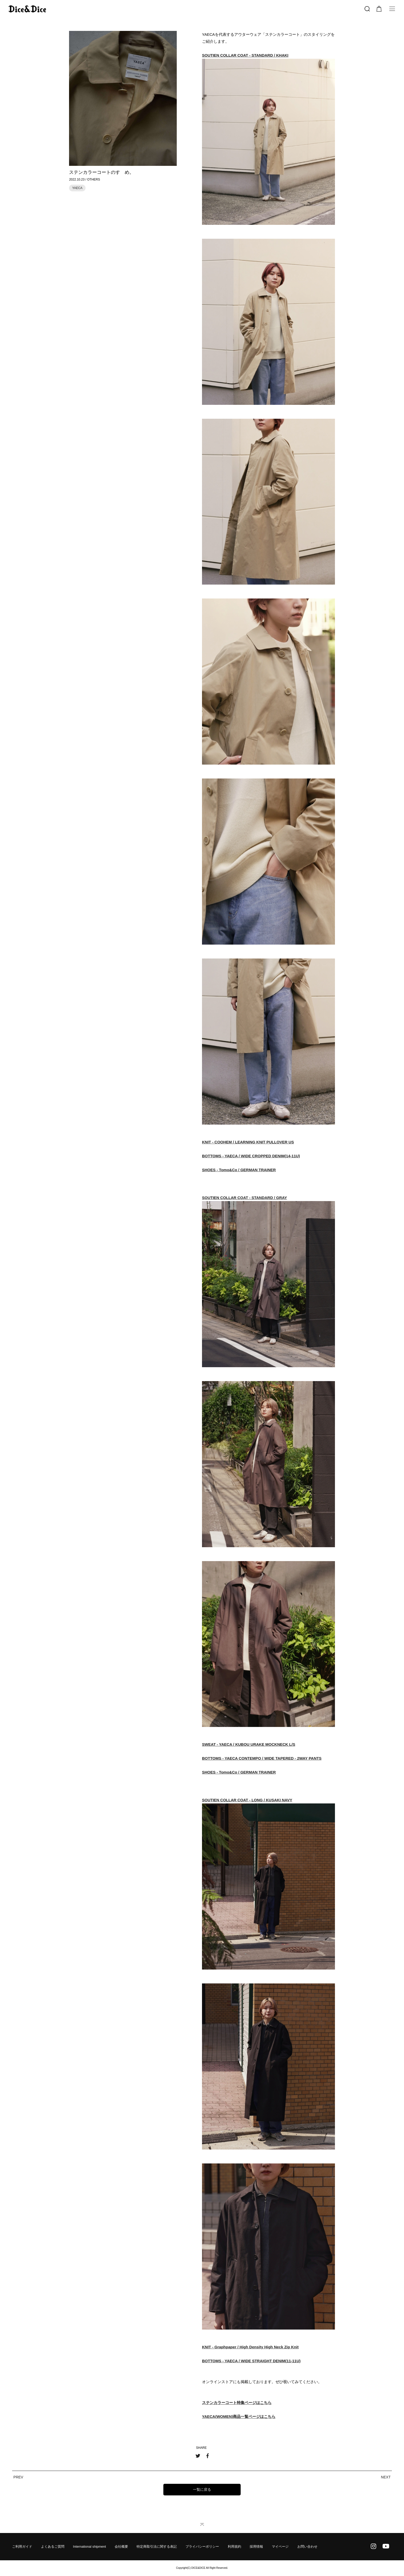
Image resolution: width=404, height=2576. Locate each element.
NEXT (386, 2477)
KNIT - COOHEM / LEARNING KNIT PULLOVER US (248, 1142)
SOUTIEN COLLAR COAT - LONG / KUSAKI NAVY (247, 1800)
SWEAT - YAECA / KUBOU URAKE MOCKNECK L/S (248, 1744)
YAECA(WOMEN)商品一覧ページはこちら (238, 2416)
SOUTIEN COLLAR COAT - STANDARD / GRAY (244, 1197)
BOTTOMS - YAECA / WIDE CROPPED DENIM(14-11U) (251, 1156)
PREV (18, 2477)
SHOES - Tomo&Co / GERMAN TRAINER (239, 1170)
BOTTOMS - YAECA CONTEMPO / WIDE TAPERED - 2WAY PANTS (262, 1758)
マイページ (280, 2547)
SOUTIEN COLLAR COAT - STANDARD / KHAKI (245, 55)
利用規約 (234, 2547)
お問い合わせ (307, 2547)
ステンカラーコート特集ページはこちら (237, 2402)
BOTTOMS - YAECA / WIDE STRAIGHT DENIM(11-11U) (251, 2361)
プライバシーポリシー (202, 2547)
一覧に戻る (202, 2490)
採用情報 (256, 2547)
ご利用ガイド (22, 2547)
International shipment (89, 2547)
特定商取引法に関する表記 (157, 2547)
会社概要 (121, 2547)
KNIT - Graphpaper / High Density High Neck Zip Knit (250, 2347)
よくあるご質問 (52, 2547)
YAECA (77, 188)
